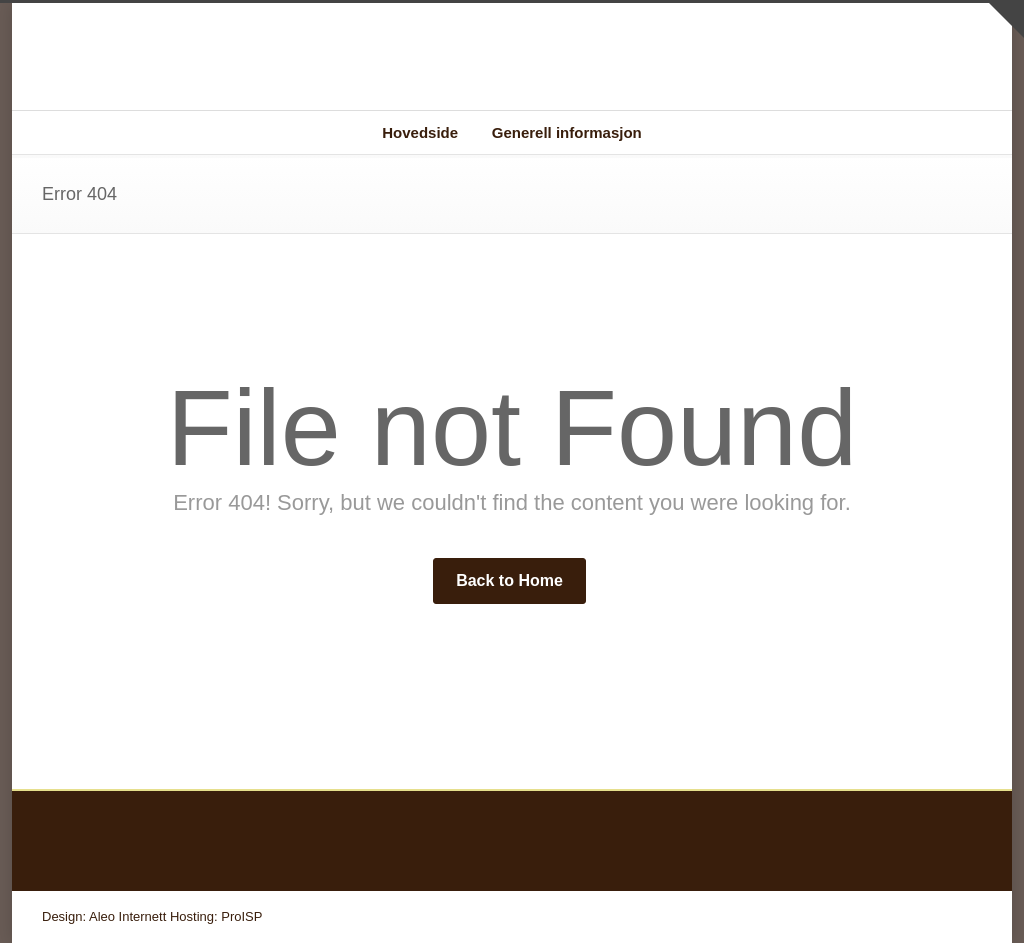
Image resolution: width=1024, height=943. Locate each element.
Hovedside (420, 132)
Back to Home (509, 580)
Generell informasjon (567, 132)
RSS (962, 916)
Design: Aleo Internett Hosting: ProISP (152, 916)
